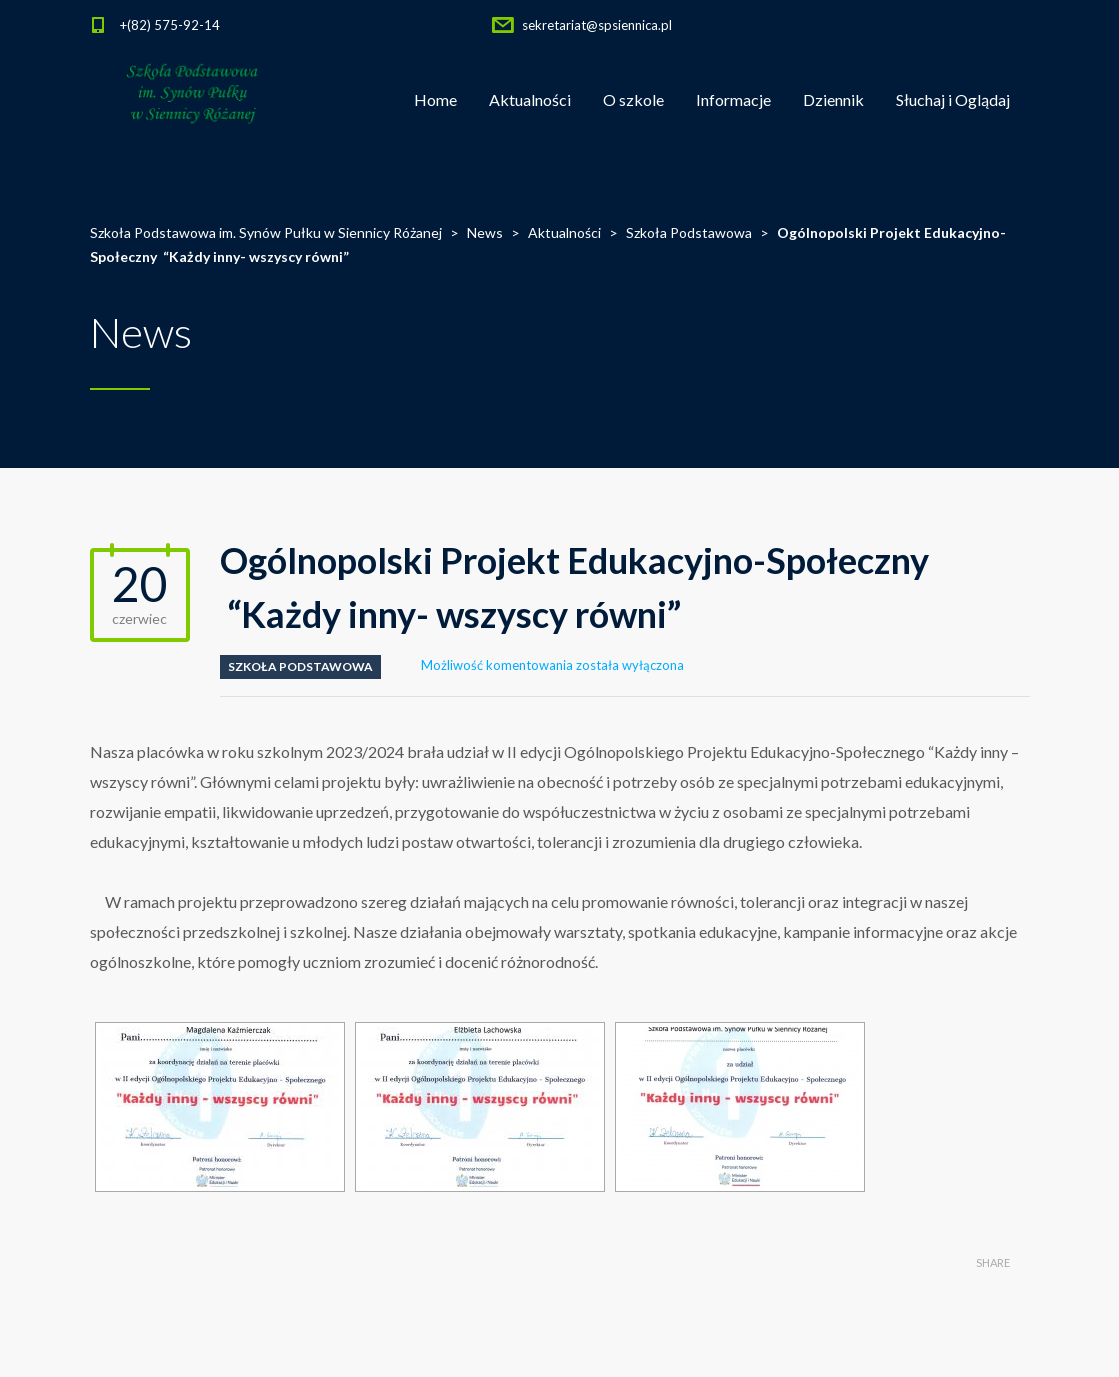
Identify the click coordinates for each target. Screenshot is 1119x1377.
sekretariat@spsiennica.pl (597, 25)
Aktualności (530, 99)
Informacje (733, 99)
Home (435, 99)
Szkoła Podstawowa (300, 666)
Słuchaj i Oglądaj (953, 99)
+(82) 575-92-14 (170, 25)
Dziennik (833, 99)
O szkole (633, 99)
